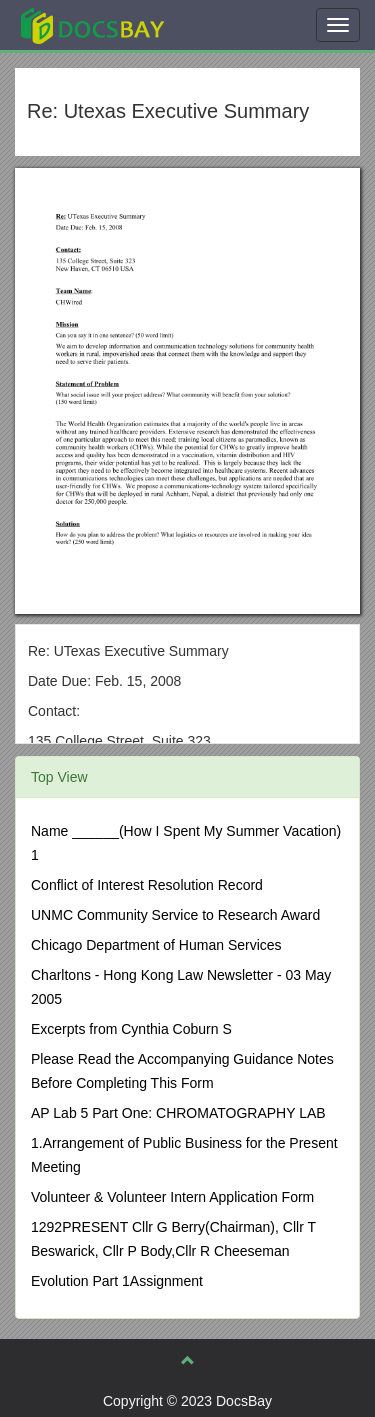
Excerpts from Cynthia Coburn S (131, 1029)
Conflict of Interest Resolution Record (147, 885)
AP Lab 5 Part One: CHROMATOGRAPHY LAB (178, 1113)
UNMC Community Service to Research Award (175, 915)
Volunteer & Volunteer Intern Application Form (172, 1197)
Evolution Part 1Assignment (117, 1281)
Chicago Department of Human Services (156, 945)
